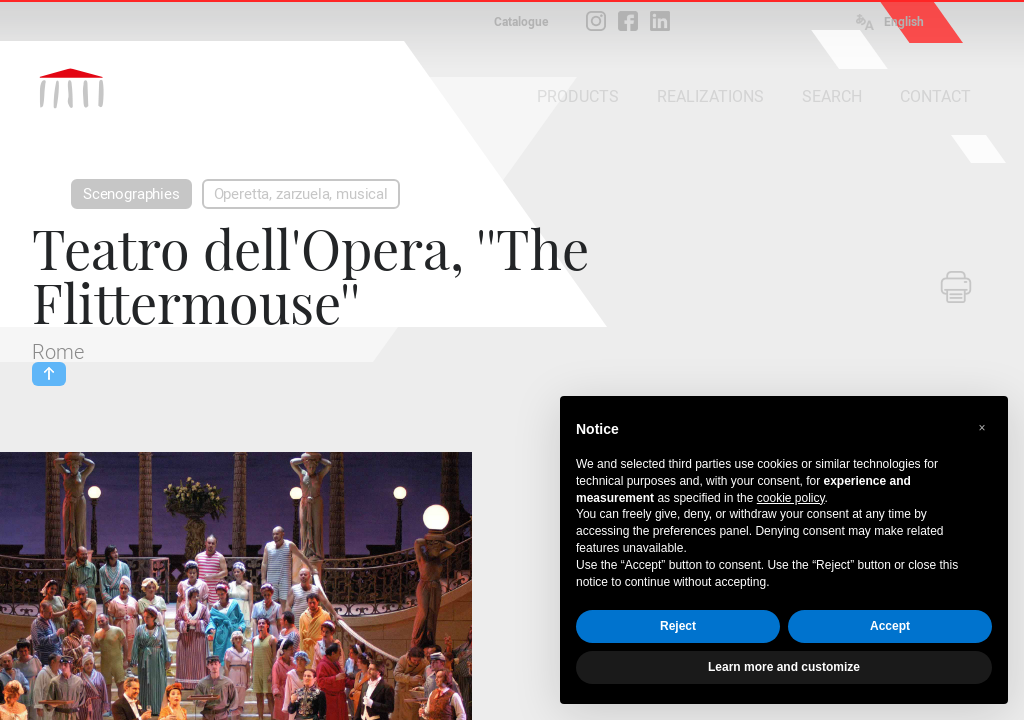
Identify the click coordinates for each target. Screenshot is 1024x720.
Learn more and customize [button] (784, 667)
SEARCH (832, 96)
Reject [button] (678, 626)
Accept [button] (890, 626)
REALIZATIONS (710, 96)
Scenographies (131, 194)
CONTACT (935, 96)
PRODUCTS (578, 96)
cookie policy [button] (791, 498)
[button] (982, 428)
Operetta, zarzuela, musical (301, 194)
